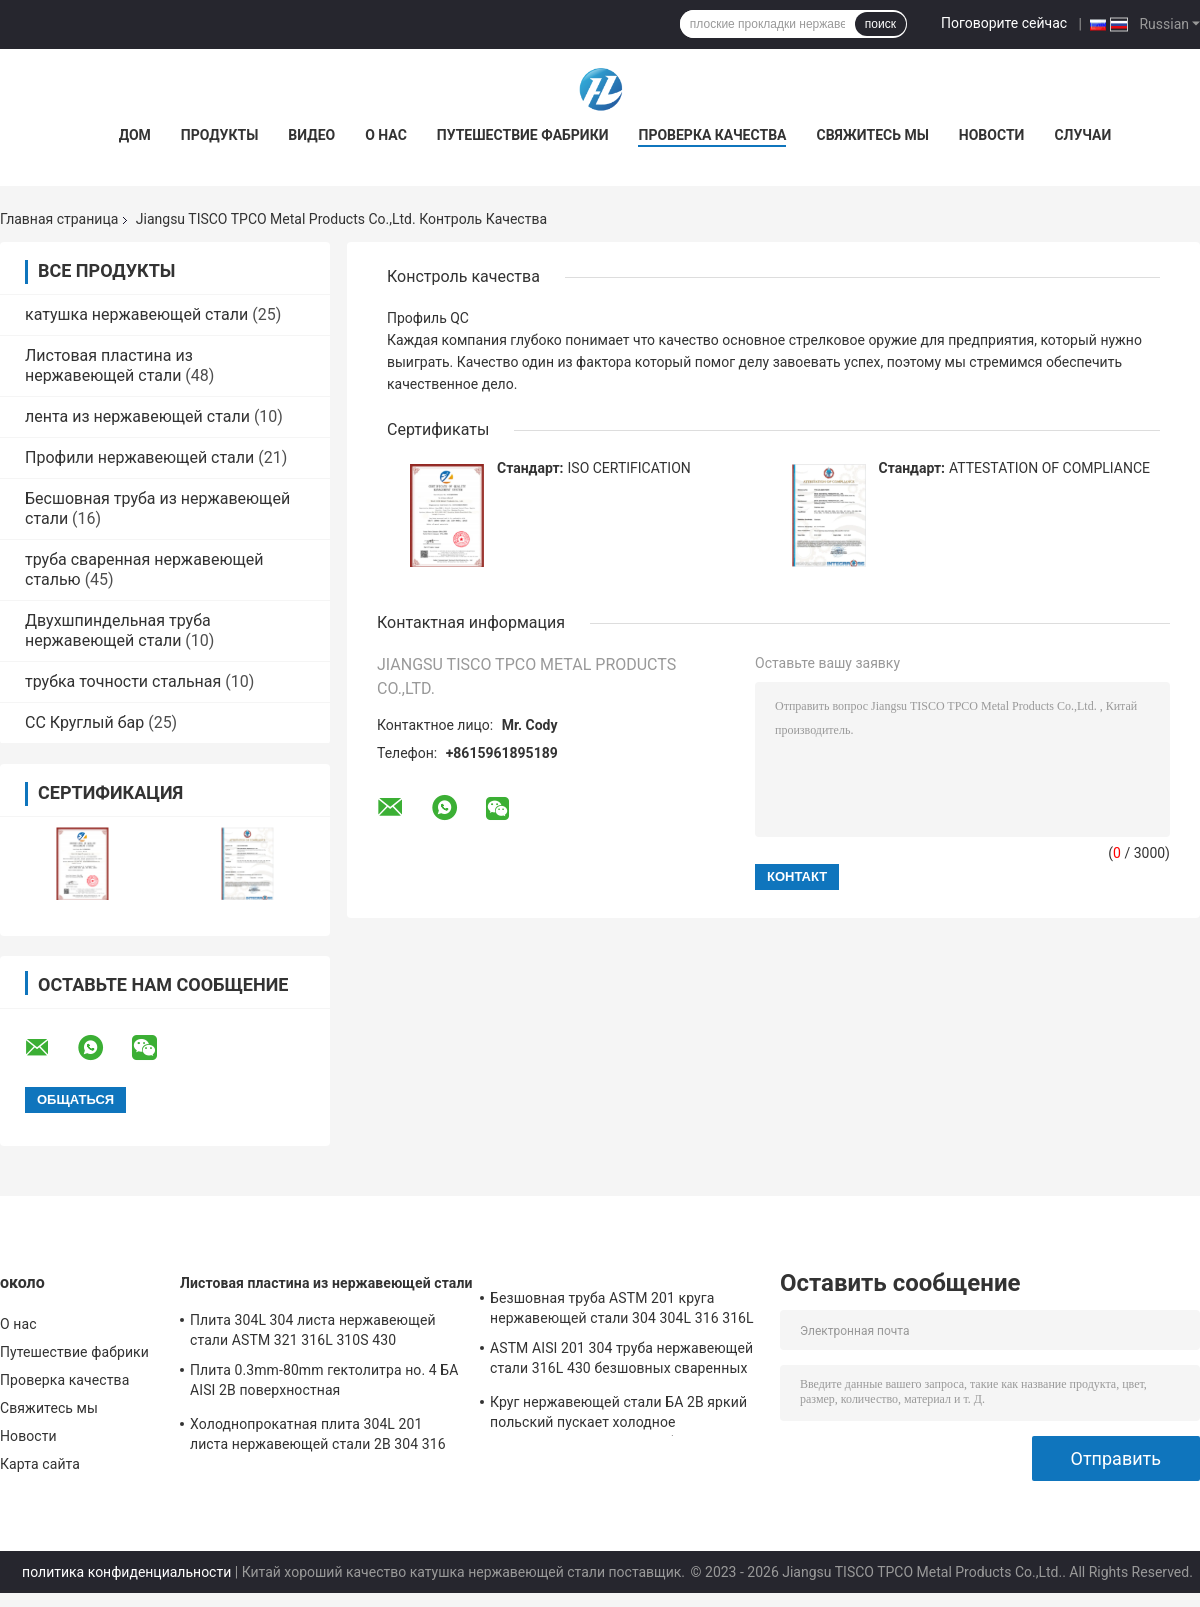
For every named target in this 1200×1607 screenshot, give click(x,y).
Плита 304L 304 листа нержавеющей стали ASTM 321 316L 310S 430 (313, 1330)
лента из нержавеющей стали (137, 416)
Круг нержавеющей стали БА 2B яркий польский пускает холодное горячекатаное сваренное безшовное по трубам (618, 1415)
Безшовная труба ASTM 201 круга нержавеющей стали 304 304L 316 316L (622, 1308)
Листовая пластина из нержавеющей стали (109, 365)
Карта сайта (40, 1464)
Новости (992, 135)
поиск (880, 24)
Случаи (1082, 135)
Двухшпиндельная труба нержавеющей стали (118, 630)
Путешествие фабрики (523, 135)
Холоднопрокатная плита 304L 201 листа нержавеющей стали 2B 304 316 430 (318, 1437)
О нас (386, 135)
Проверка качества (712, 135)
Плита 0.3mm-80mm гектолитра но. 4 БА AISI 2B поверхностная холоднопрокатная (324, 1383)
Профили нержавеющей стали (139, 457)
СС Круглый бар (84, 722)
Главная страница (59, 219)
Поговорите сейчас (1004, 23)
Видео (311, 135)
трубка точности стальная (123, 681)
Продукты (220, 135)
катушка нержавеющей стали (136, 314)
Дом (135, 135)
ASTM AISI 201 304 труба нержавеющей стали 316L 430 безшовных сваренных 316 (621, 1361)
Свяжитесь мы (872, 135)
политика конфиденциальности (126, 1572)
